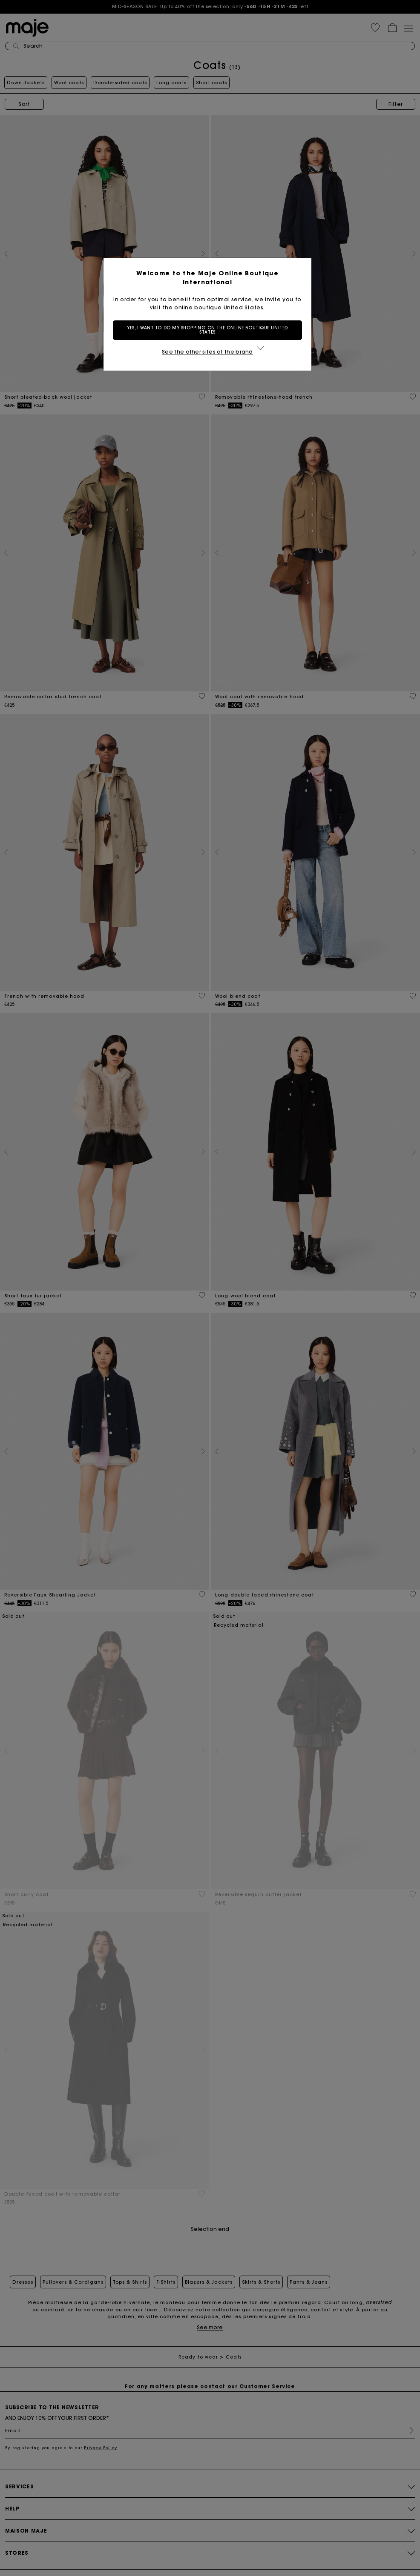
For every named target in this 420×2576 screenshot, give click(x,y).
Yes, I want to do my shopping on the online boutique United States (209, 330)
